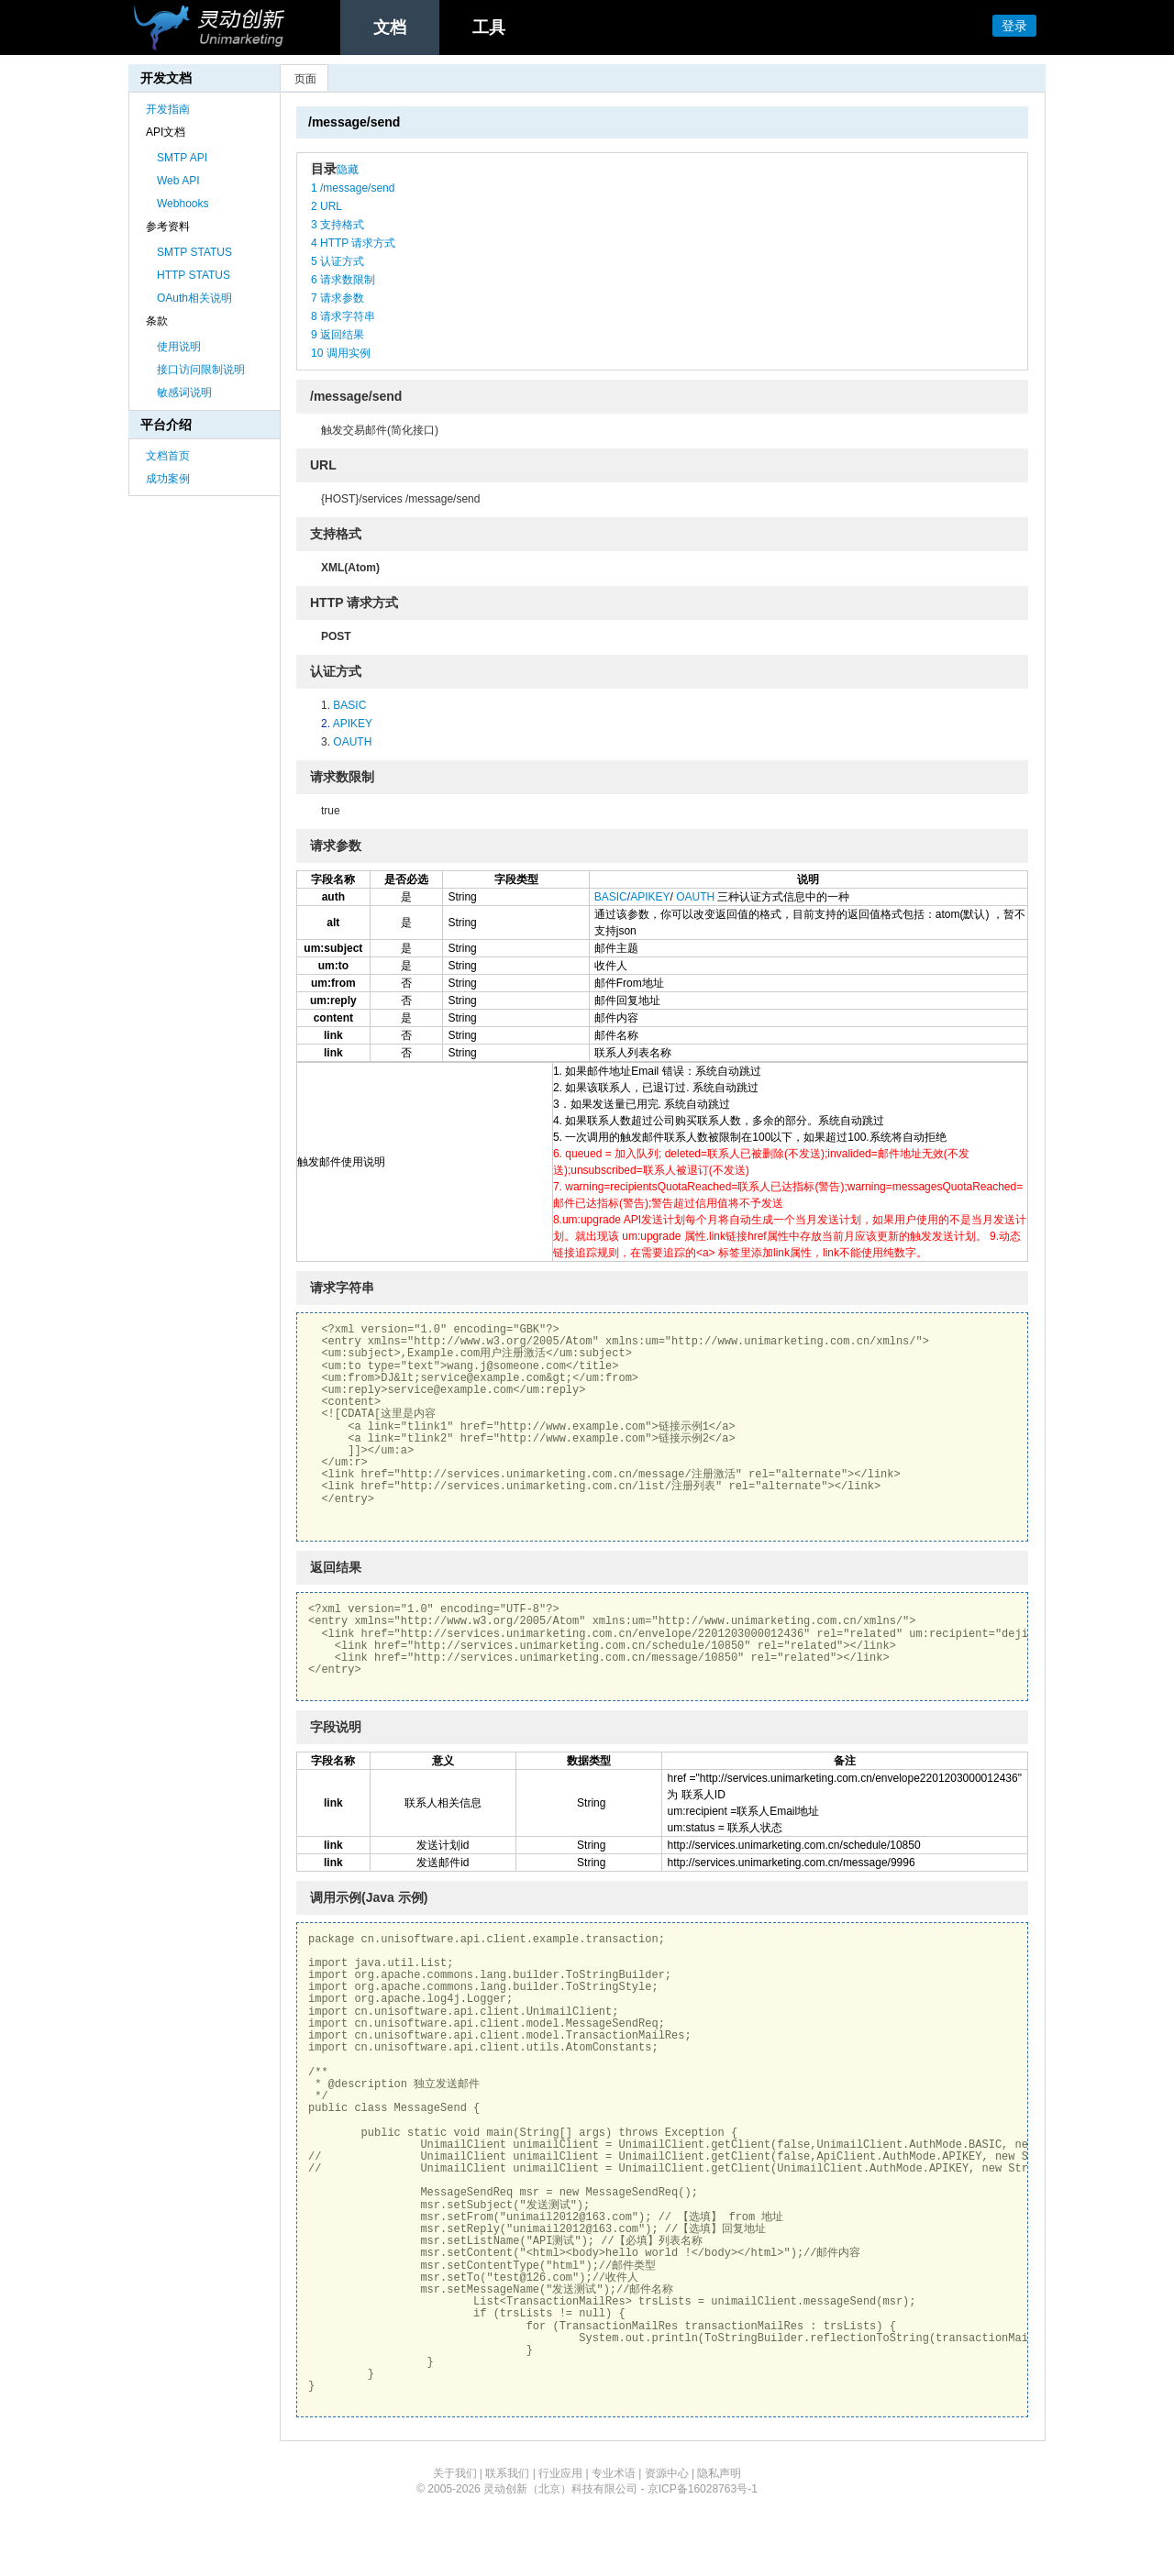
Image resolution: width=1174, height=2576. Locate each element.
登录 (1014, 25)
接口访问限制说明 (201, 369)
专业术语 (614, 2473)
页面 (305, 78)
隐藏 (348, 169)
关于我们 (455, 2473)
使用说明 (179, 346)
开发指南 (168, 109)
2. (327, 723)
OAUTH (352, 741)
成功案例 (168, 478)
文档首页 (168, 455)
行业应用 (560, 2473)
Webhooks (182, 203)
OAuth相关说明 (194, 298)
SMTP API (182, 157)
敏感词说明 (184, 392)
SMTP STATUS (194, 252)
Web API (178, 180)
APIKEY (352, 723)
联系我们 (507, 2473)
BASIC (349, 705)
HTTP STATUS (193, 275)
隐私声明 (719, 2473)
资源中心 (667, 2473)
